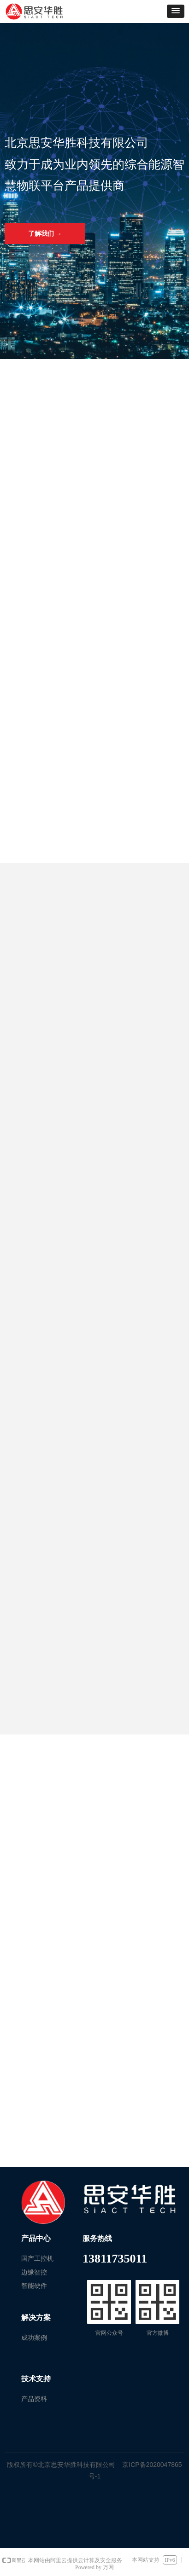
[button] (175, 11)
